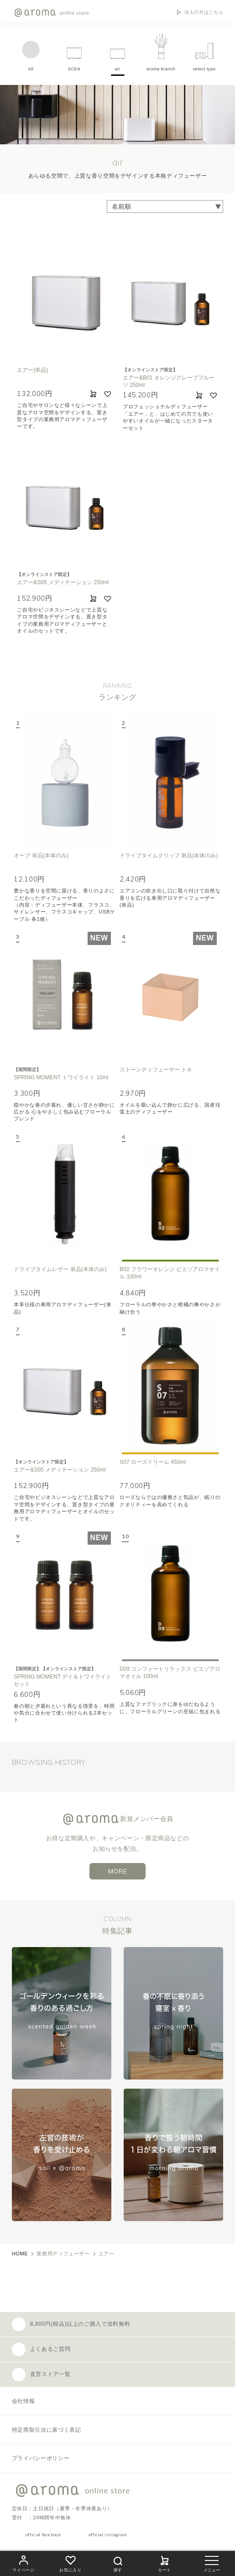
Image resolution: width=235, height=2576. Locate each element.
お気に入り (70, 2562)
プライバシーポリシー (40, 2458)
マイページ (23, 2562)
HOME (20, 2253)
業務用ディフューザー (63, 2253)
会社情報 (23, 2401)
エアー (107, 2253)
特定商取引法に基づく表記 (46, 2430)
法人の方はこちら (203, 12)
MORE (117, 1871)
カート (165, 2562)
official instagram (108, 2534)
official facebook (43, 2534)
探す (118, 2563)
